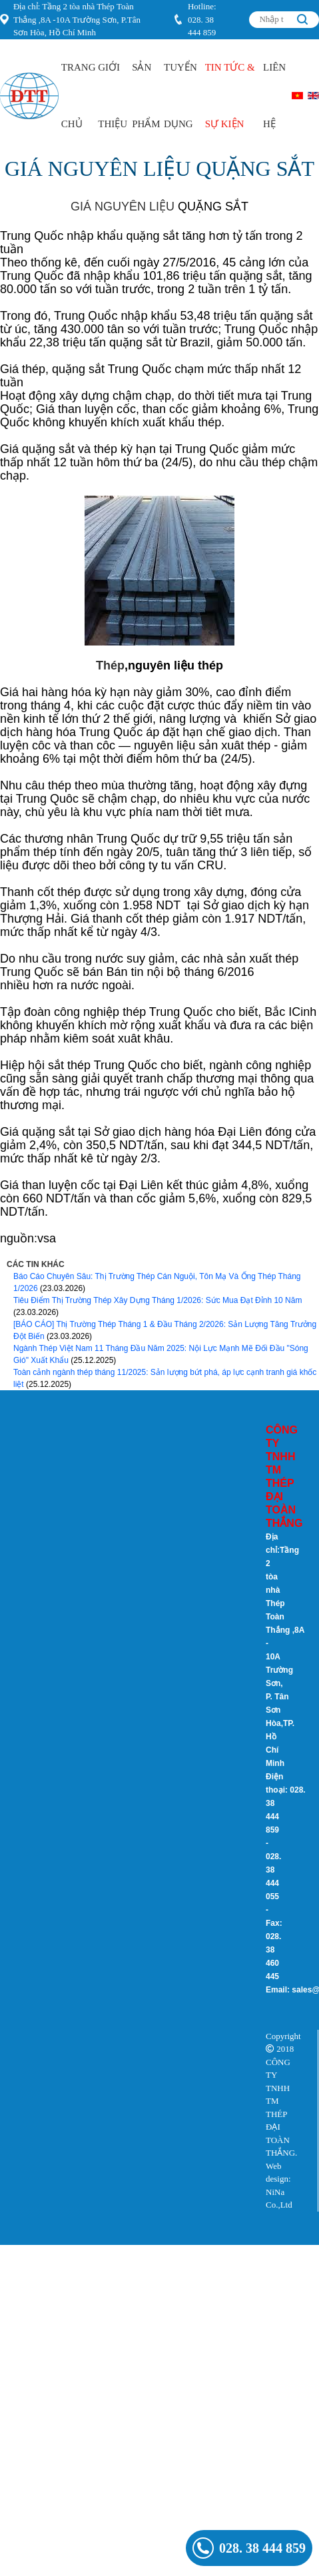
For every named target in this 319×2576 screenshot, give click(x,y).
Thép (110, 665)
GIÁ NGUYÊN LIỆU (122, 206)
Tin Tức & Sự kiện (230, 95)
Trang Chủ (78, 95)
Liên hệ (274, 95)
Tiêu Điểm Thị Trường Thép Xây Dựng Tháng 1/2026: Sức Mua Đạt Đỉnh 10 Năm (157, 1300)
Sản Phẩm (146, 95)
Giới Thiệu (112, 95)
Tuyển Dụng (180, 95)
